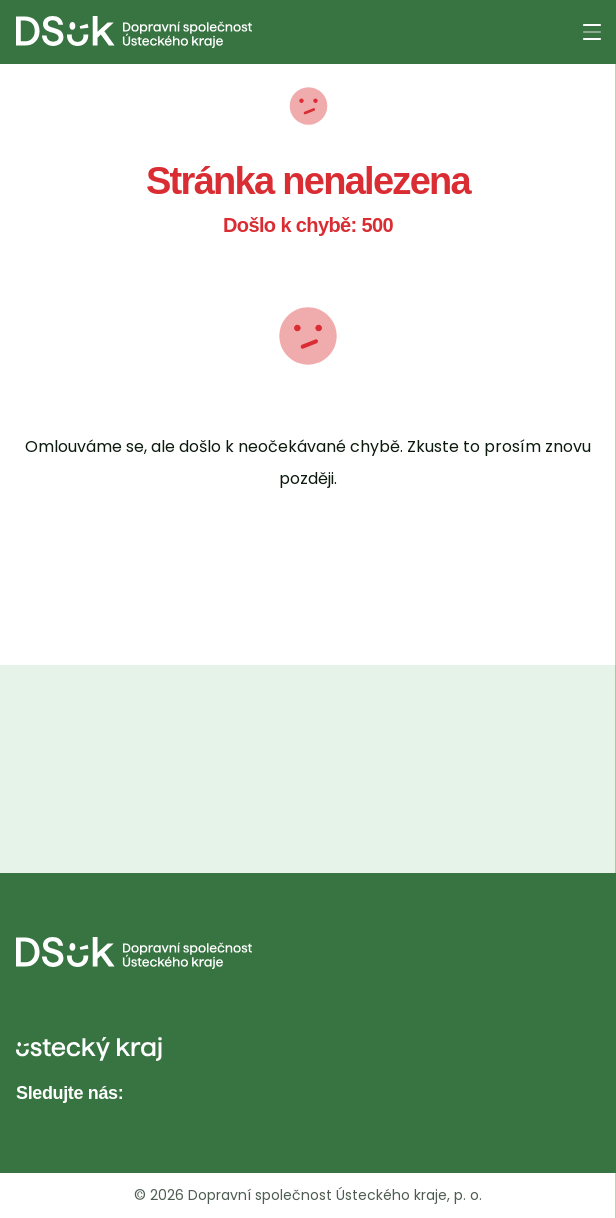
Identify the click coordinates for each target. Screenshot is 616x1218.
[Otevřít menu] (592, 32)
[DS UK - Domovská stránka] (134, 32)
